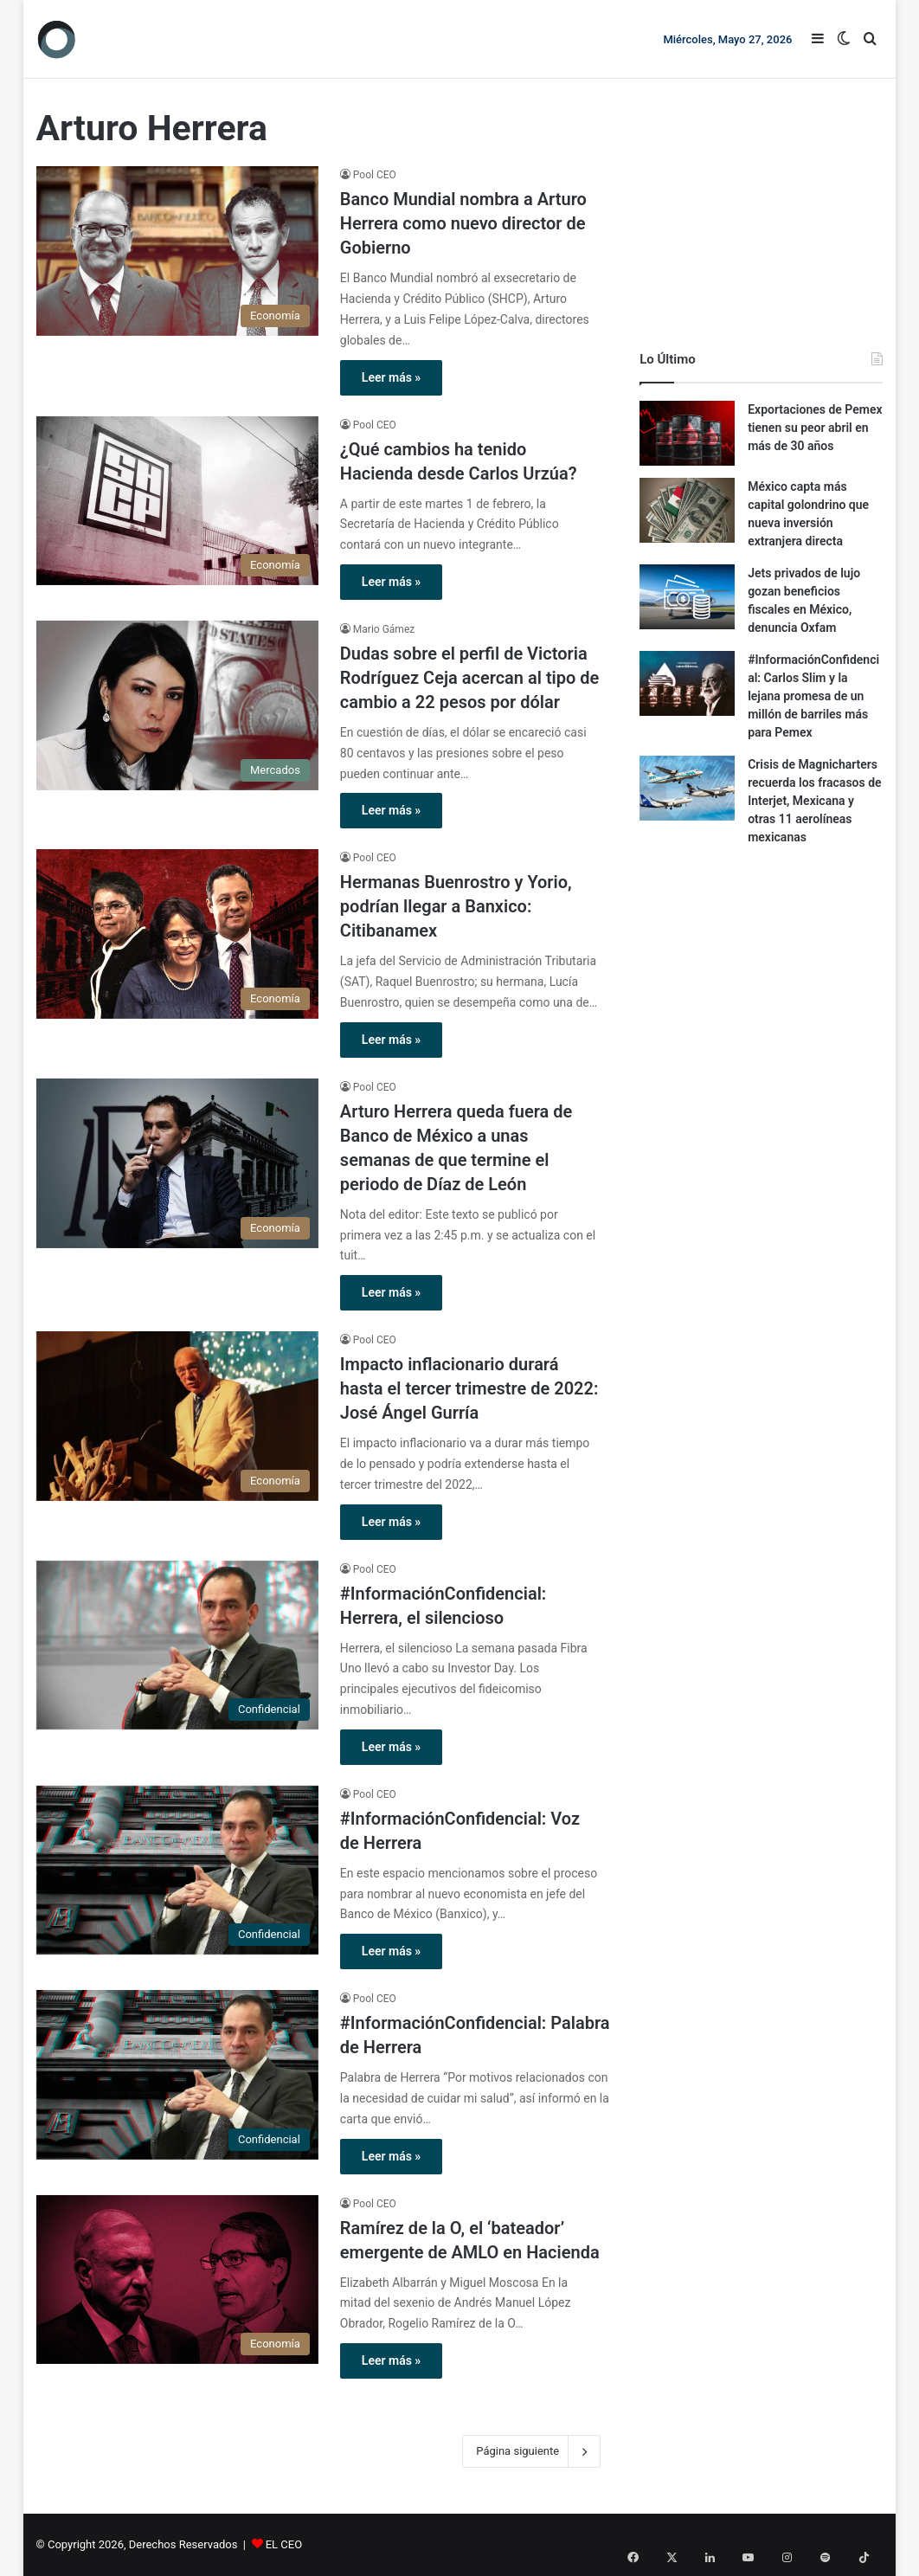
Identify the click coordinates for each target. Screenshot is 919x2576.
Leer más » (391, 377)
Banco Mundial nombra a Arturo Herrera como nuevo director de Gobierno (463, 223)
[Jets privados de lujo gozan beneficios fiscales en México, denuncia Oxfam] (687, 596)
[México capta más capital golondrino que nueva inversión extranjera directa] (687, 510)
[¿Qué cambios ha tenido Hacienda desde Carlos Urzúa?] (177, 501)
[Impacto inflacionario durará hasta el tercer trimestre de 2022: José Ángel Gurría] (177, 1416)
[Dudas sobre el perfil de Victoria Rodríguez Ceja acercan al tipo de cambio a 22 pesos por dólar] (177, 705)
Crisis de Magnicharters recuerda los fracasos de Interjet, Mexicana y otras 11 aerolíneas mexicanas (814, 800)
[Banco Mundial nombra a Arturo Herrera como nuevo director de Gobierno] (177, 251)
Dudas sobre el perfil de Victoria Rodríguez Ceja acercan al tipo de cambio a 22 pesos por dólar (470, 677)
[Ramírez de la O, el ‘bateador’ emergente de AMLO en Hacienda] (177, 2280)
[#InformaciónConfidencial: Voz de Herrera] (177, 1870)
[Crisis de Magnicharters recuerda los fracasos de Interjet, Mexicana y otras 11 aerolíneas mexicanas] (687, 788)
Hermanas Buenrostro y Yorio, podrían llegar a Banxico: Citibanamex (456, 906)
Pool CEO (374, 175)
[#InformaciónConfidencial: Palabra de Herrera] (177, 2075)
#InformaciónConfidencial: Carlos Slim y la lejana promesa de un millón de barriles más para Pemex (813, 696)
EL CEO (284, 2544)
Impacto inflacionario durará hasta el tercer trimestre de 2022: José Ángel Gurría (469, 1388)
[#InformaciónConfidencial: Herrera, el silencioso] (177, 1645)
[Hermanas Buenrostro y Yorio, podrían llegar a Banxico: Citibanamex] (177, 934)
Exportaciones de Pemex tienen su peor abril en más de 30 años (815, 427)
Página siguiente (531, 2451)
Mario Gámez (384, 629)
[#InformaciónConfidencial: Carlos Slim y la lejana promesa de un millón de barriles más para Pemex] (687, 683)
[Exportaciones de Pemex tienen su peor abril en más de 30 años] (687, 433)
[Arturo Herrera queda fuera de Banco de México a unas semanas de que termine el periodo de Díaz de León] (177, 1163)
